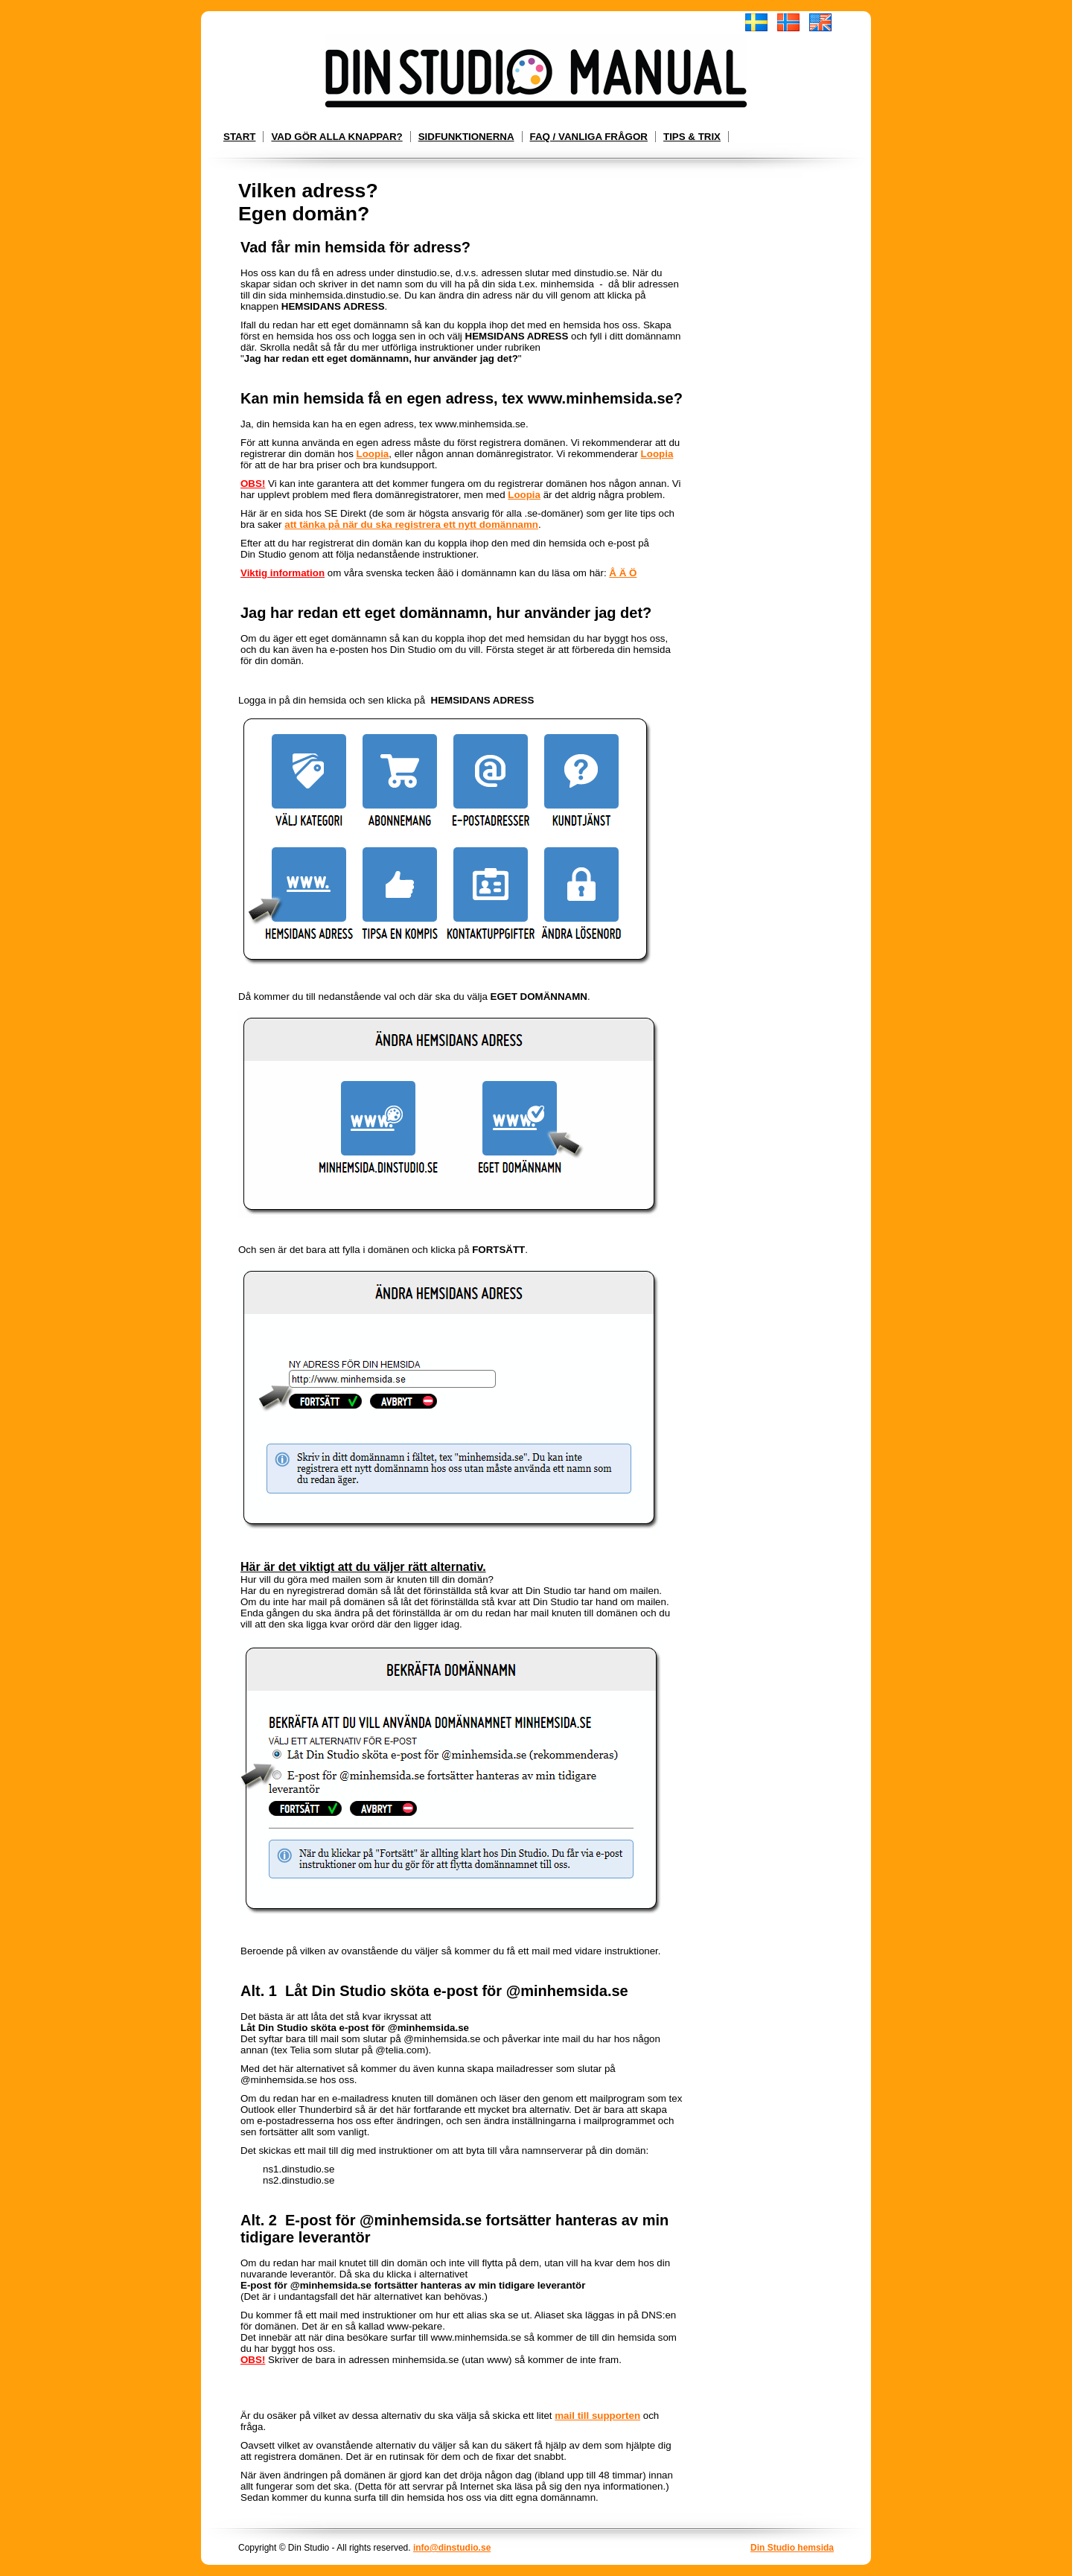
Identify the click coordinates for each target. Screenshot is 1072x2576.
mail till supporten (597, 2415)
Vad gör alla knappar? (336, 136)
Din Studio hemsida (792, 2547)
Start (239, 136)
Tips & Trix (692, 136)
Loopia (373, 453)
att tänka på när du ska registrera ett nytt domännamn (411, 524)
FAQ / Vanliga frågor (589, 136)
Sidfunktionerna (466, 136)
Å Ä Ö (622, 572)
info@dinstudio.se (452, 2547)
